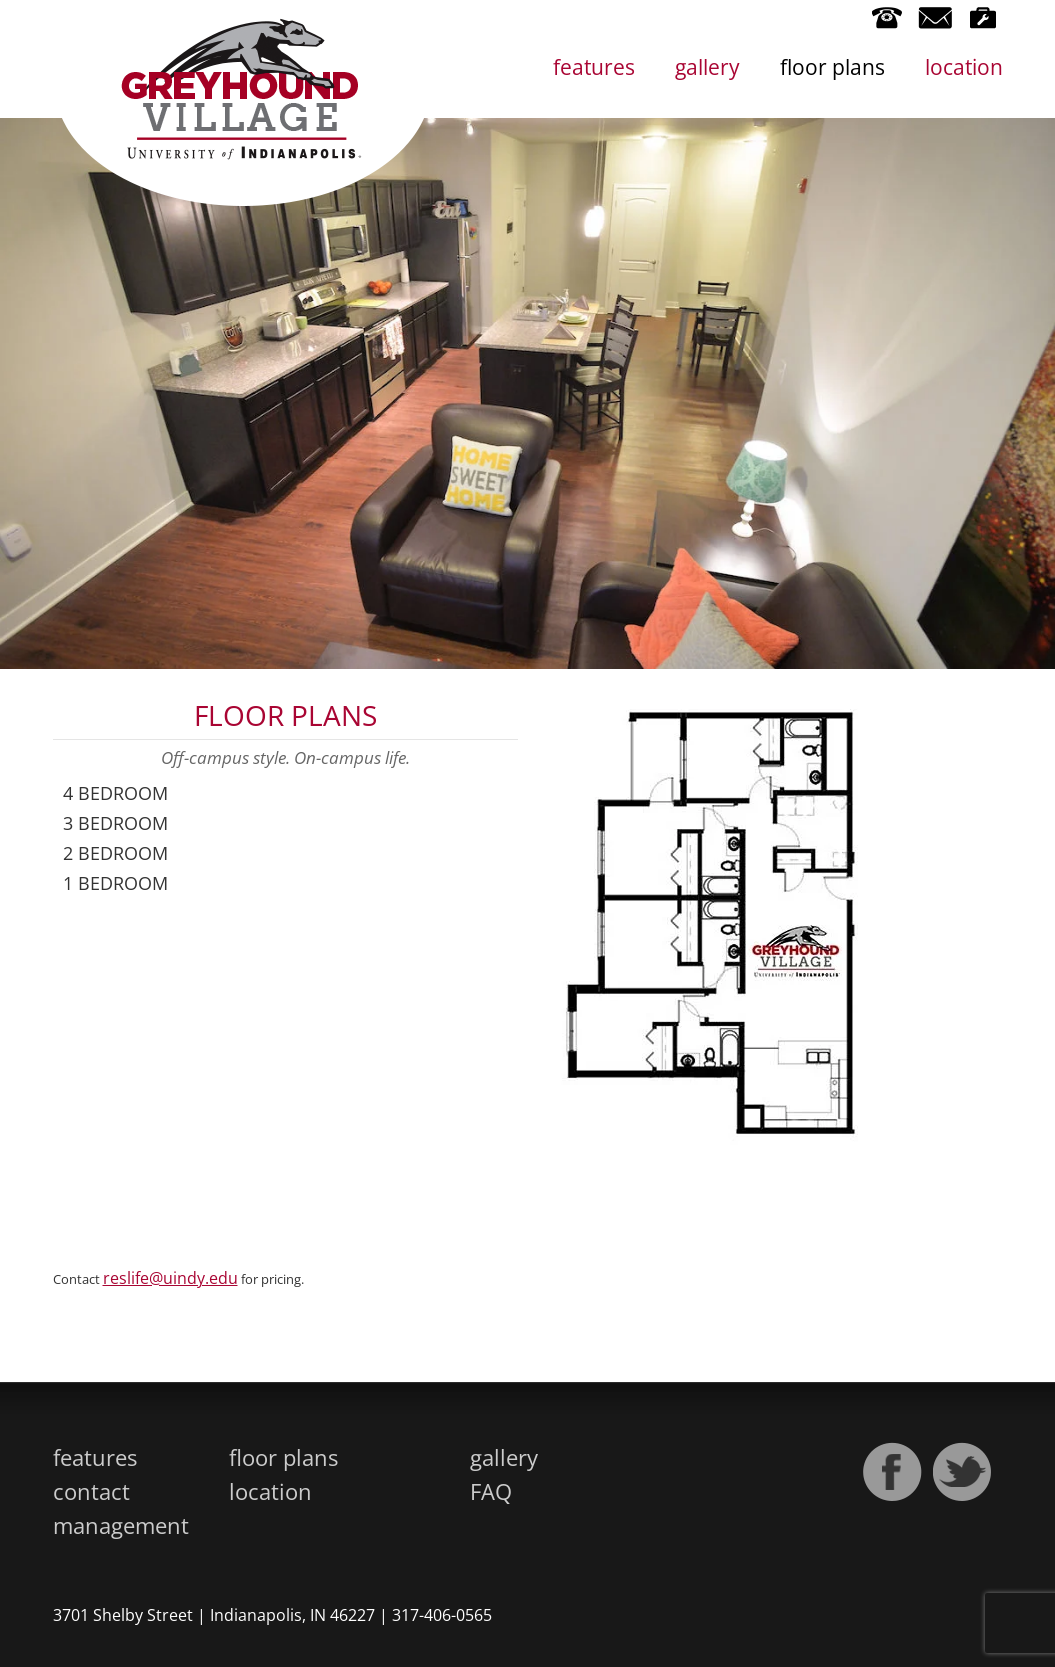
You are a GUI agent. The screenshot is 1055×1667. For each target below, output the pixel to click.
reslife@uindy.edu (170, 1278)
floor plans (832, 67)
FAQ (491, 1491)
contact (91, 1491)
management (121, 1525)
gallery (707, 67)
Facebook (893, 1472)
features (594, 67)
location (964, 67)
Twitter (963, 1472)
